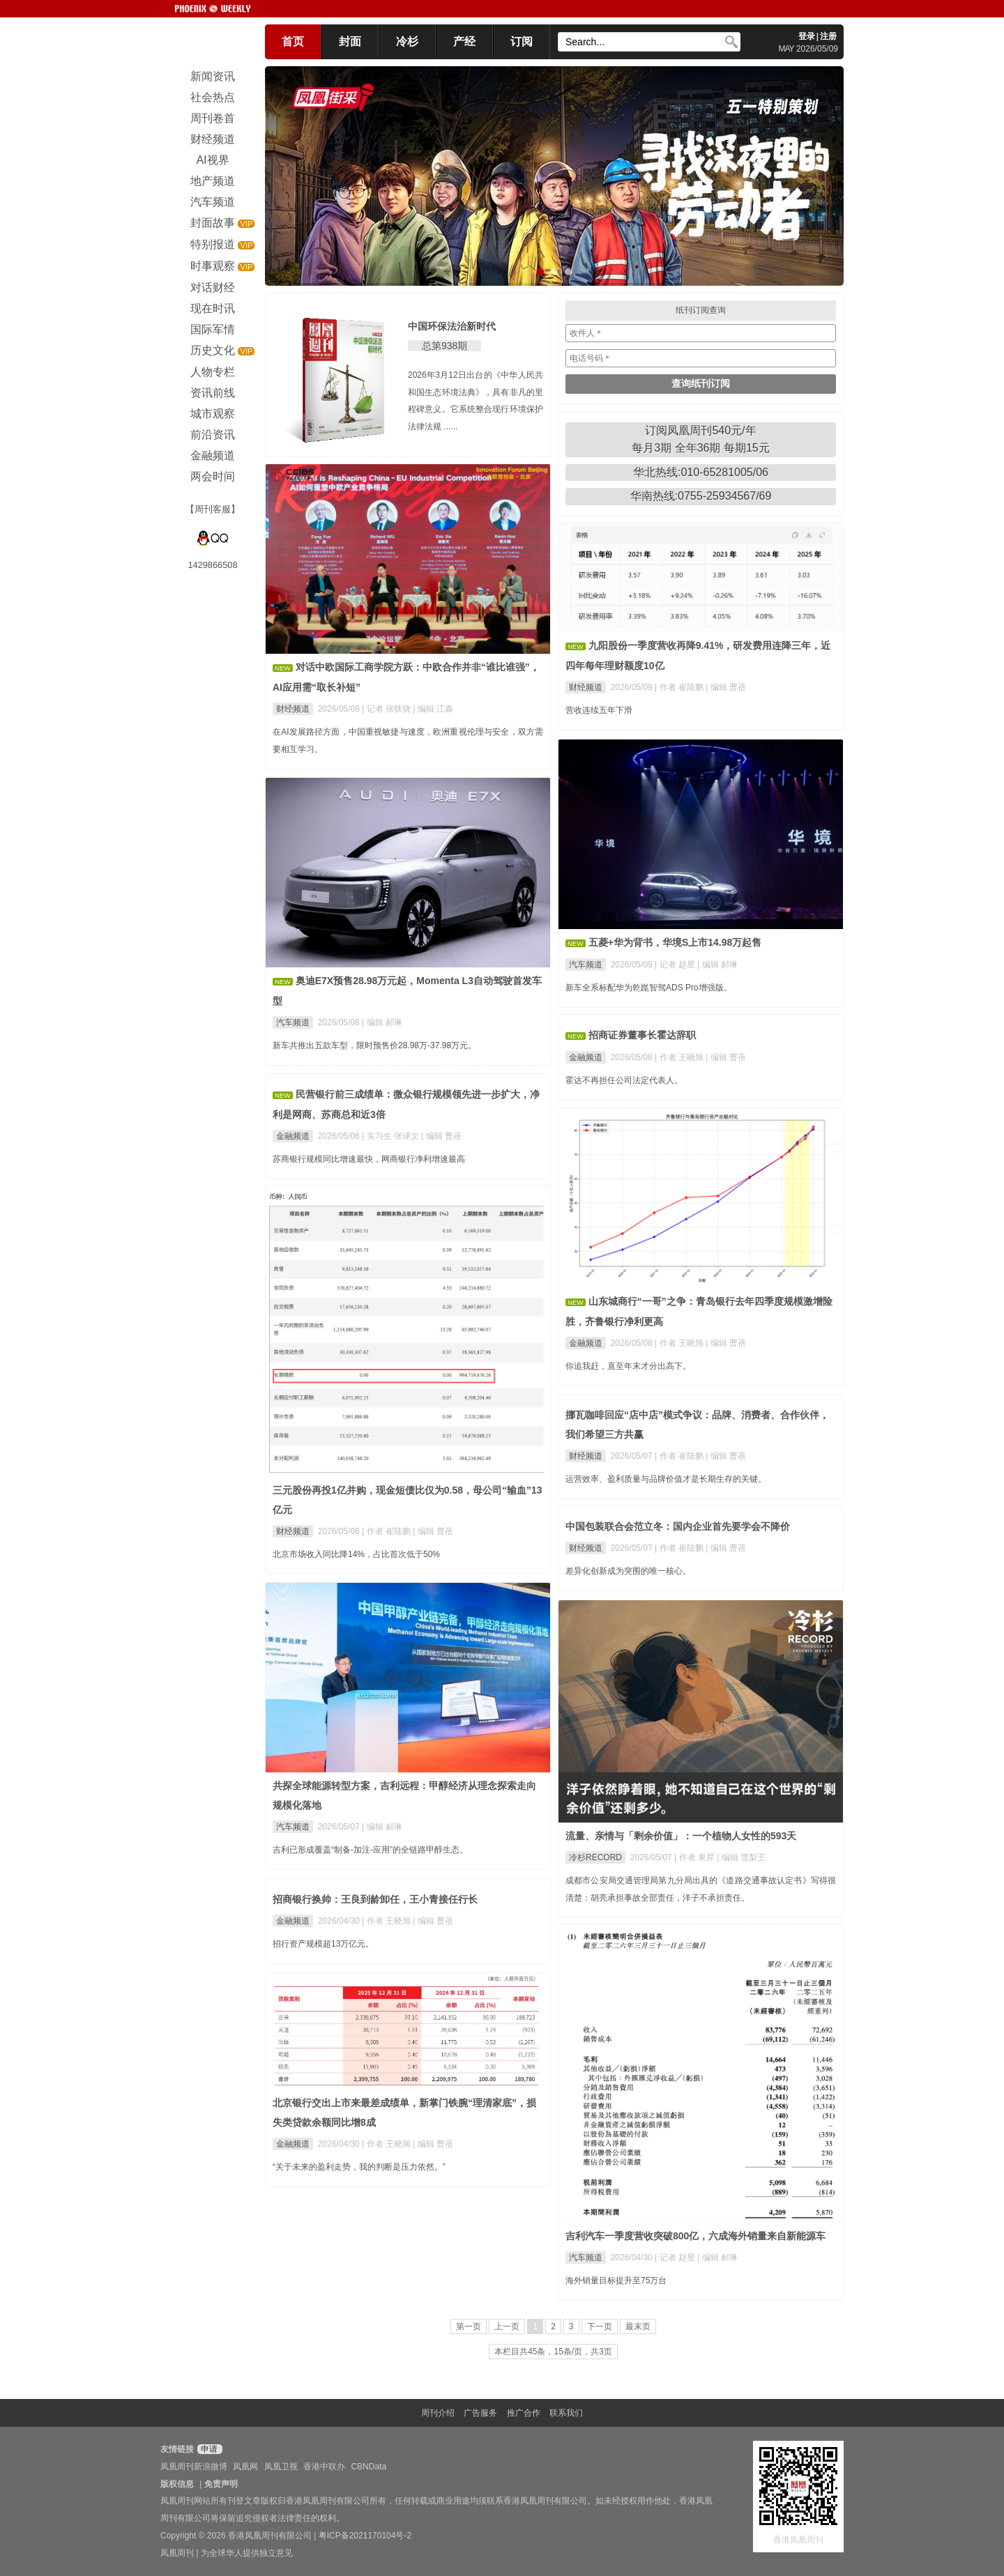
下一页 (599, 2326)
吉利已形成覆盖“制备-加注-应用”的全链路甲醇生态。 (370, 1850)
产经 (464, 41)
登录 (806, 36)
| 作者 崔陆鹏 (680, 687)
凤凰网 (245, 2466)
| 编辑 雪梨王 (741, 1857)
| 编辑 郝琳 (717, 964)
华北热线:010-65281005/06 (700, 472)
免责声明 (221, 2484)
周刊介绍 (438, 2413)
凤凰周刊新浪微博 (193, 2466)
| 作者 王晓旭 (680, 1057)
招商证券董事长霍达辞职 (642, 1035)
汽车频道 (585, 964)
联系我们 (566, 2413)
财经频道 (293, 709)
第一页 (468, 2326)
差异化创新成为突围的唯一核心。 (628, 1571)
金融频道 (585, 1057)
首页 (293, 41)
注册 (828, 36)
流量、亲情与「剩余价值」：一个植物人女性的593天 (680, 1835)
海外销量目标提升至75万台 (616, 2280)
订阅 (521, 41)
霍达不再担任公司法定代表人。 (624, 1080)
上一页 (506, 2326)
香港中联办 (324, 2466)
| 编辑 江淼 (433, 709)
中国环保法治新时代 (452, 326)
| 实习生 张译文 (391, 1136)
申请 (208, 2449)
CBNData (368, 2466)
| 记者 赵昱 (676, 964)
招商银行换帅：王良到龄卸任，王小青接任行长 (375, 1899)
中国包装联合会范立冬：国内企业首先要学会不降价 (677, 1526)
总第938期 (444, 345)
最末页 (638, 2326)
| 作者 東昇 (695, 1857)
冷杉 (407, 41)
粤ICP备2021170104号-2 (365, 2535)
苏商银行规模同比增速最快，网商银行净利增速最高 (369, 1159)
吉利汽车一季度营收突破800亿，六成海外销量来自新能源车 (695, 2235)
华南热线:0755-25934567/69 (701, 496)
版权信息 (177, 2484)
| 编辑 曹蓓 (726, 687)
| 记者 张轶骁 (387, 709)
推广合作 (523, 2413)
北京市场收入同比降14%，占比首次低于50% (356, 1554)
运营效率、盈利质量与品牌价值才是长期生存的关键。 (665, 1479)
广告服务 (480, 2413)
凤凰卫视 (281, 2466)
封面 (350, 41)
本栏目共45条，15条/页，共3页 (553, 2351)
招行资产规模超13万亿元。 (323, 1944)
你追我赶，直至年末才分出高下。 (628, 1366)
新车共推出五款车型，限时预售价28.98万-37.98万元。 (374, 1045)
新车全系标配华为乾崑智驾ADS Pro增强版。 (648, 987)
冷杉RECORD (595, 1857)
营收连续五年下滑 (598, 710)
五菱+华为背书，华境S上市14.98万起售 (675, 942)
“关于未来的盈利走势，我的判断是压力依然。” (359, 2167)
